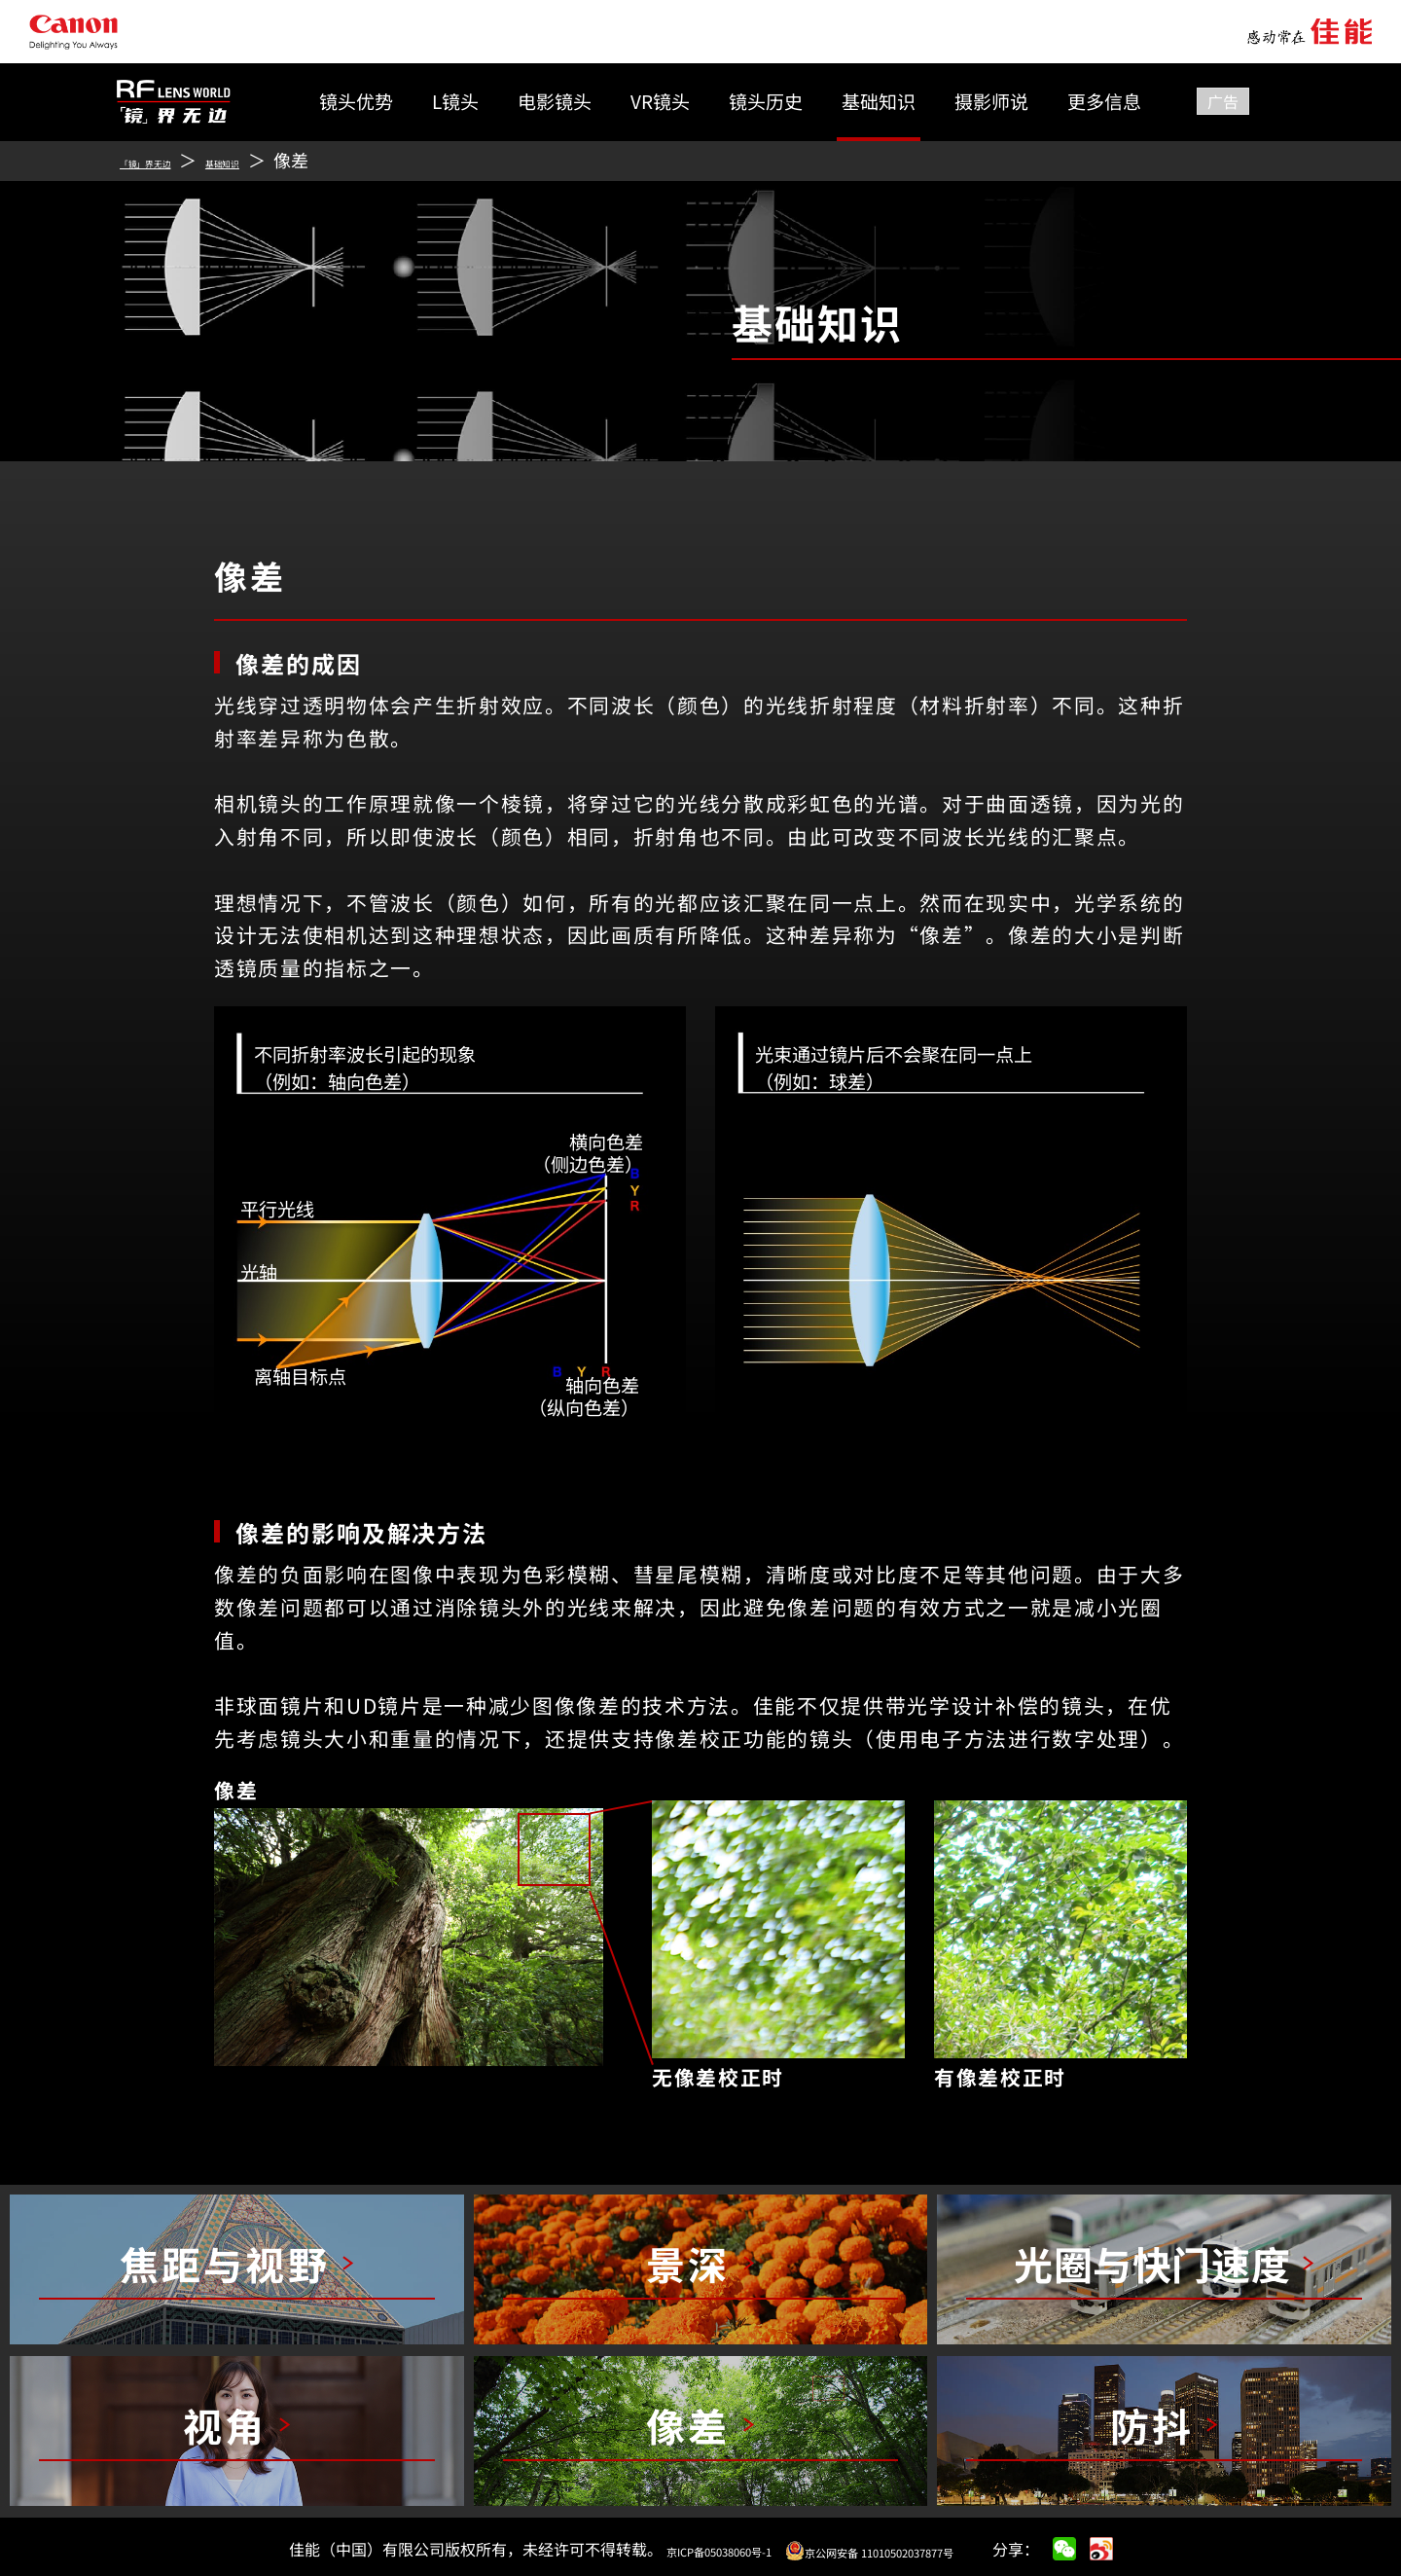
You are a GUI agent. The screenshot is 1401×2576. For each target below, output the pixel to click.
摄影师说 (991, 101)
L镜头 (455, 101)
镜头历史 (766, 101)
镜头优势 (356, 101)
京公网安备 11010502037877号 (894, 2548)
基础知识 (879, 101)
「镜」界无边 (171, 159)
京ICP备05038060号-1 (683, 2548)
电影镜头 (555, 101)
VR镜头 (660, 101)
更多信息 (1104, 101)
